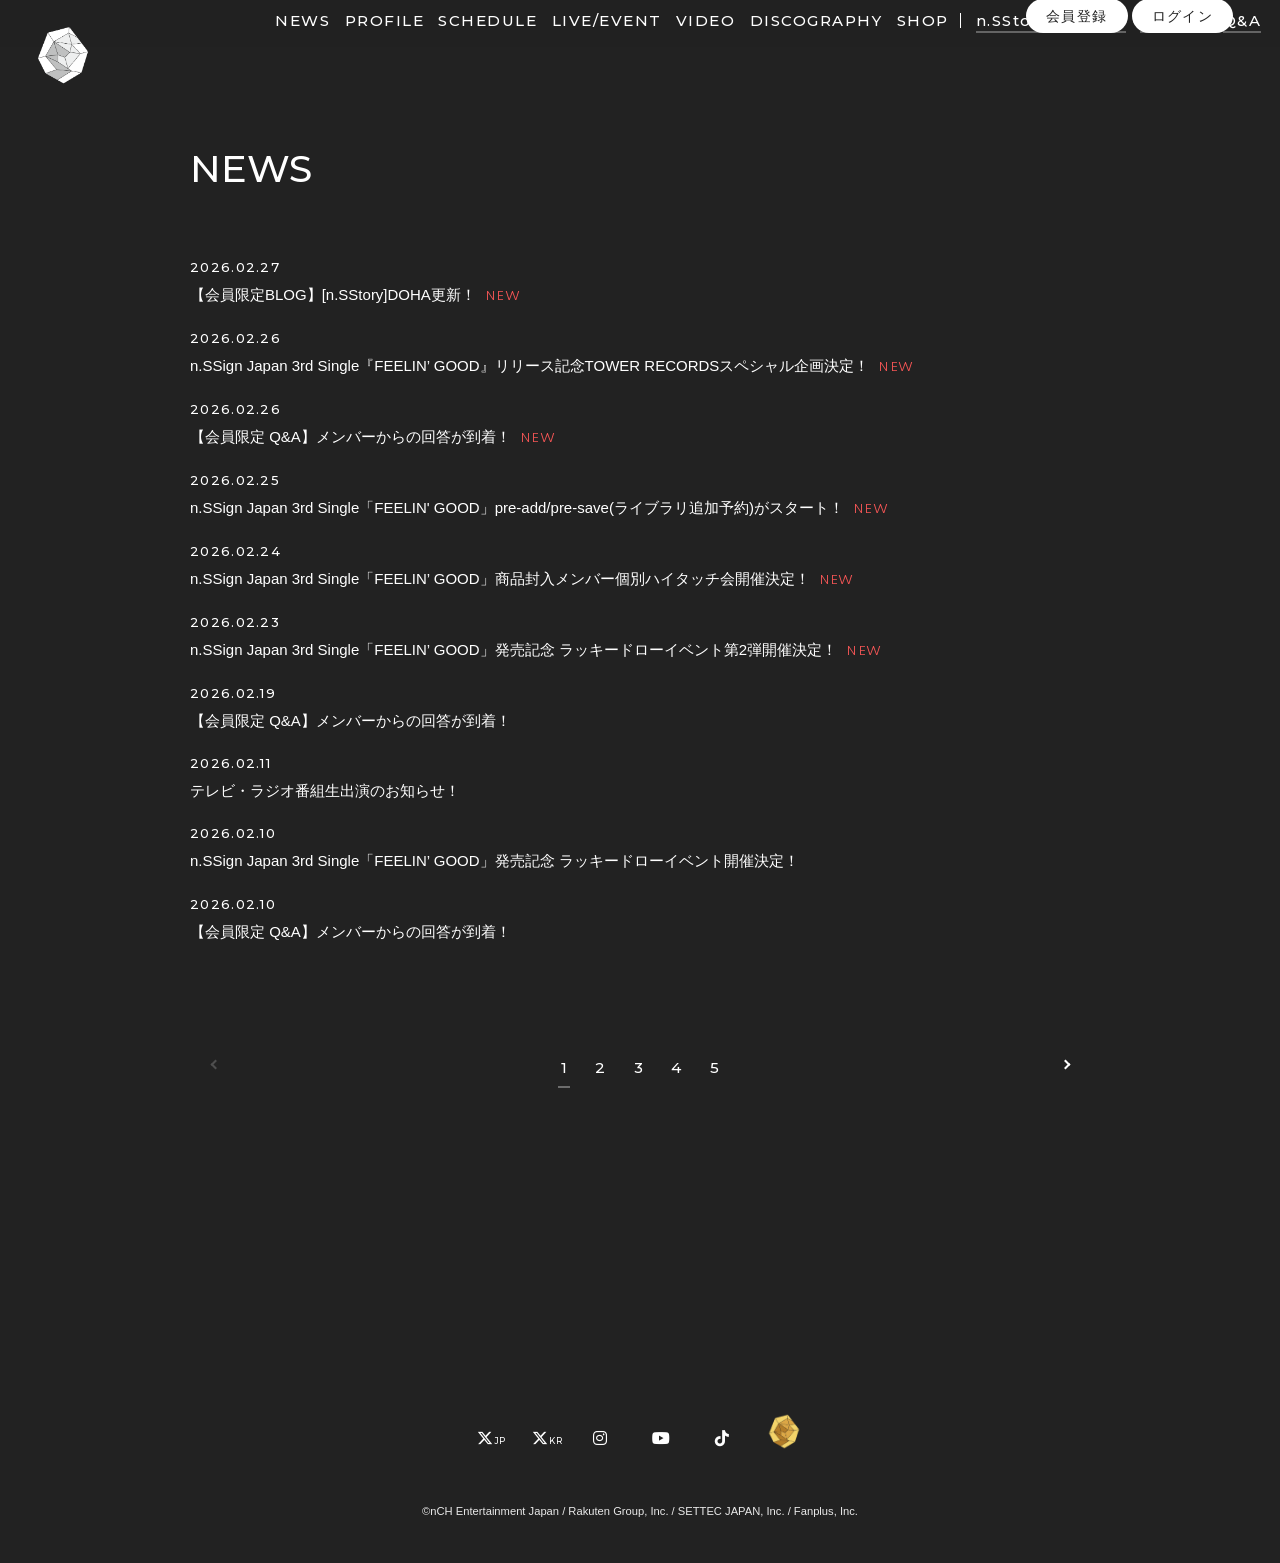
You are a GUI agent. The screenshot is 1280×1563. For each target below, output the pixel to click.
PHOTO (1197, 47)
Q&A (1212, 73)
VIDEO (729, 47)
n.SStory (1036, 47)
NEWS (325, 47)
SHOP (945, 47)
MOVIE (1118, 47)
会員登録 (1077, 115)
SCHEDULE (510, 47)
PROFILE (407, 47)
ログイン (1183, 115)
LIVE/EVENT (630, 47)
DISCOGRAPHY (839, 47)
